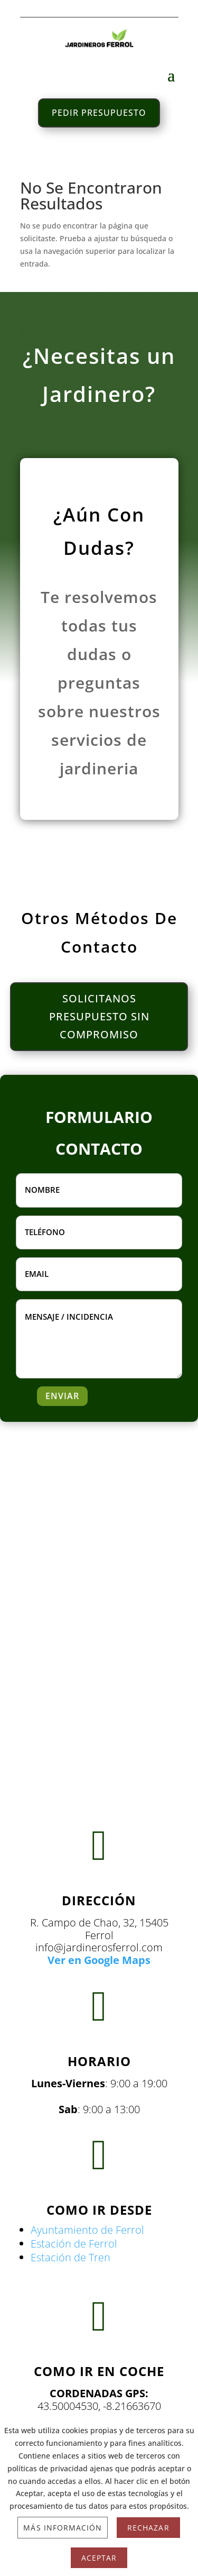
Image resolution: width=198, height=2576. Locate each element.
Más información (62, 2528)
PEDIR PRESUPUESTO (99, 112)
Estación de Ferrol (74, 2243)
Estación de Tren (70, 2257)
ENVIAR (62, 1396)
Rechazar (148, 2528)
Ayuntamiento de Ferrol (87, 2230)
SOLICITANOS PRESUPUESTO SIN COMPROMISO (99, 1016)
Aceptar (99, 2558)
